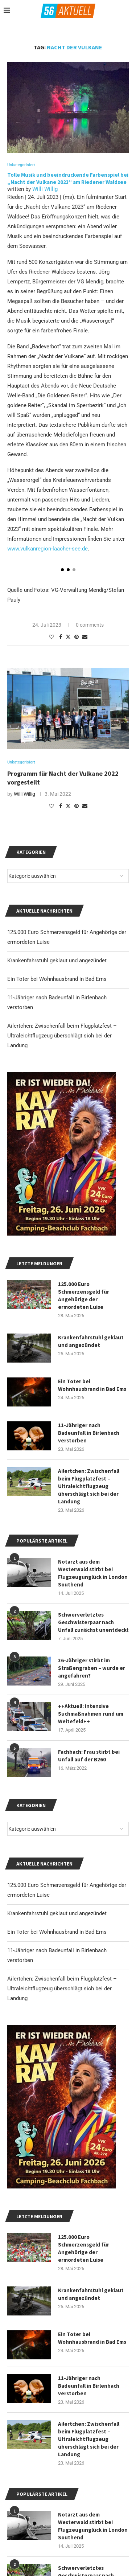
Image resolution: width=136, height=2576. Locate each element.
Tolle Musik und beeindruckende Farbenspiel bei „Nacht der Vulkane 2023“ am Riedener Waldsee (67, 178)
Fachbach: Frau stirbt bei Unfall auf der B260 (89, 1755)
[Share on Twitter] (68, 637)
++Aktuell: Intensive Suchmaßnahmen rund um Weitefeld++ (90, 1714)
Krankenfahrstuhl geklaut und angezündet (57, 1913)
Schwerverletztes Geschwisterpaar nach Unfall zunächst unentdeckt (93, 1622)
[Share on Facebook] (60, 637)
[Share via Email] (84, 637)
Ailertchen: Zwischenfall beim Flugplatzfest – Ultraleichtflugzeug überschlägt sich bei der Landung (62, 1988)
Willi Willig (45, 189)
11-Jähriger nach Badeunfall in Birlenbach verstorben (88, 2386)
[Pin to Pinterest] (76, 637)
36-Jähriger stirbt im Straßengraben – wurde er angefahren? (91, 1668)
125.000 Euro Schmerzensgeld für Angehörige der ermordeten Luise (83, 2248)
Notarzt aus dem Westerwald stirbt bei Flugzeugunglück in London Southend (93, 2526)
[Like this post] (51, 637)
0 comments (90, 625)
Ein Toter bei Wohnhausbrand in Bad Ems (57, 1932)
